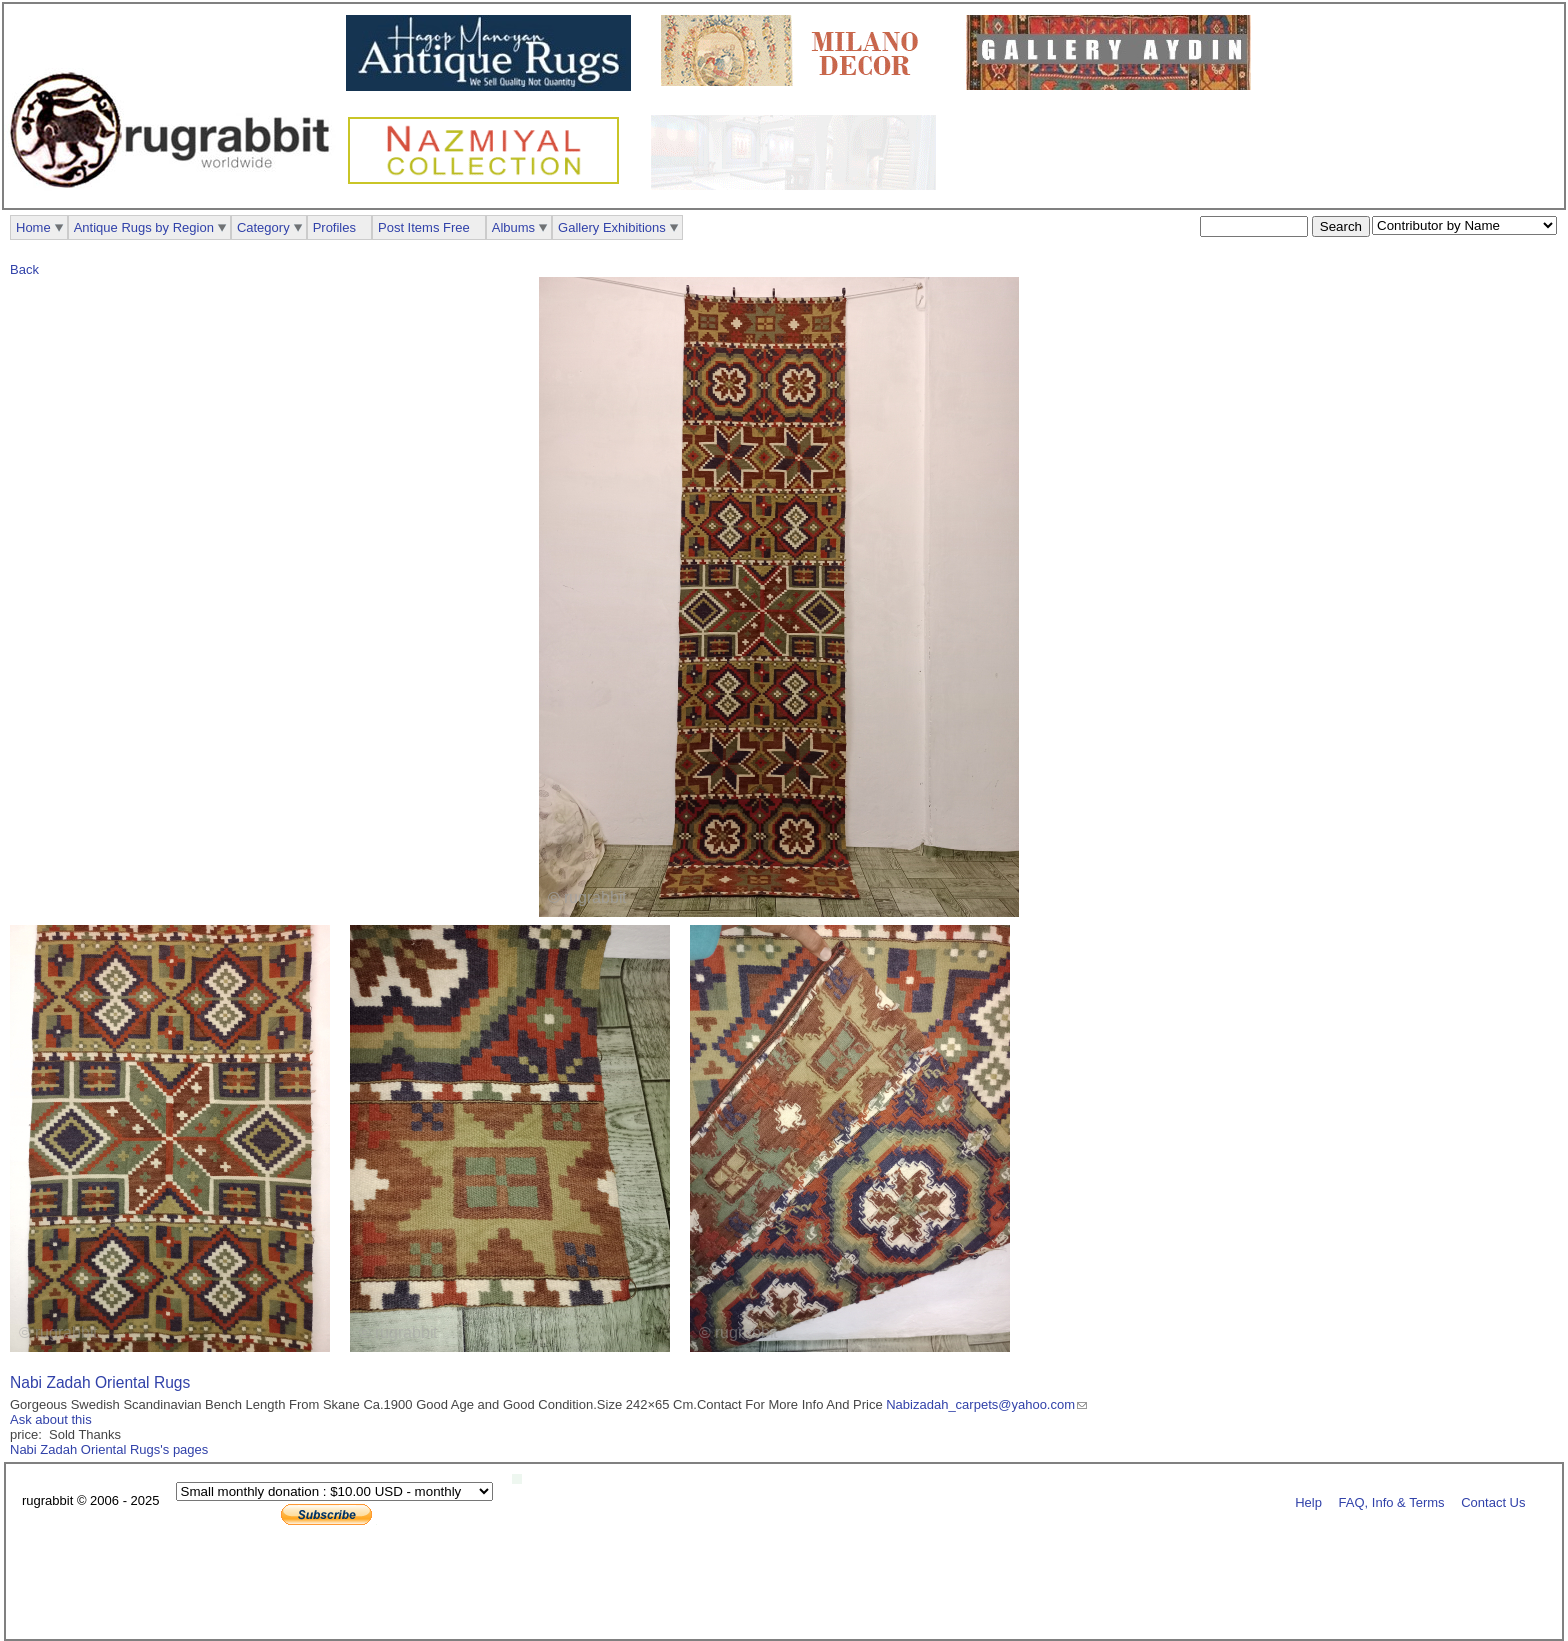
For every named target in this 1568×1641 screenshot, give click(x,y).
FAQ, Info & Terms (1392, 1501)
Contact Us (1493, 1501)
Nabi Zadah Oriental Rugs (100, 1382)
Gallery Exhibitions (612, 227)
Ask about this (51, 1419)
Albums (513, 227)
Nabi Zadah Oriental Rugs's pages (109, 1449)
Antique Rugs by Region (144, 227)
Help (1308, 1501)
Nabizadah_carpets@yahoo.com (980, 1404)
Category (263, 227)
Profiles (334, 227)
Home (33, 227)
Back (24, 269)
